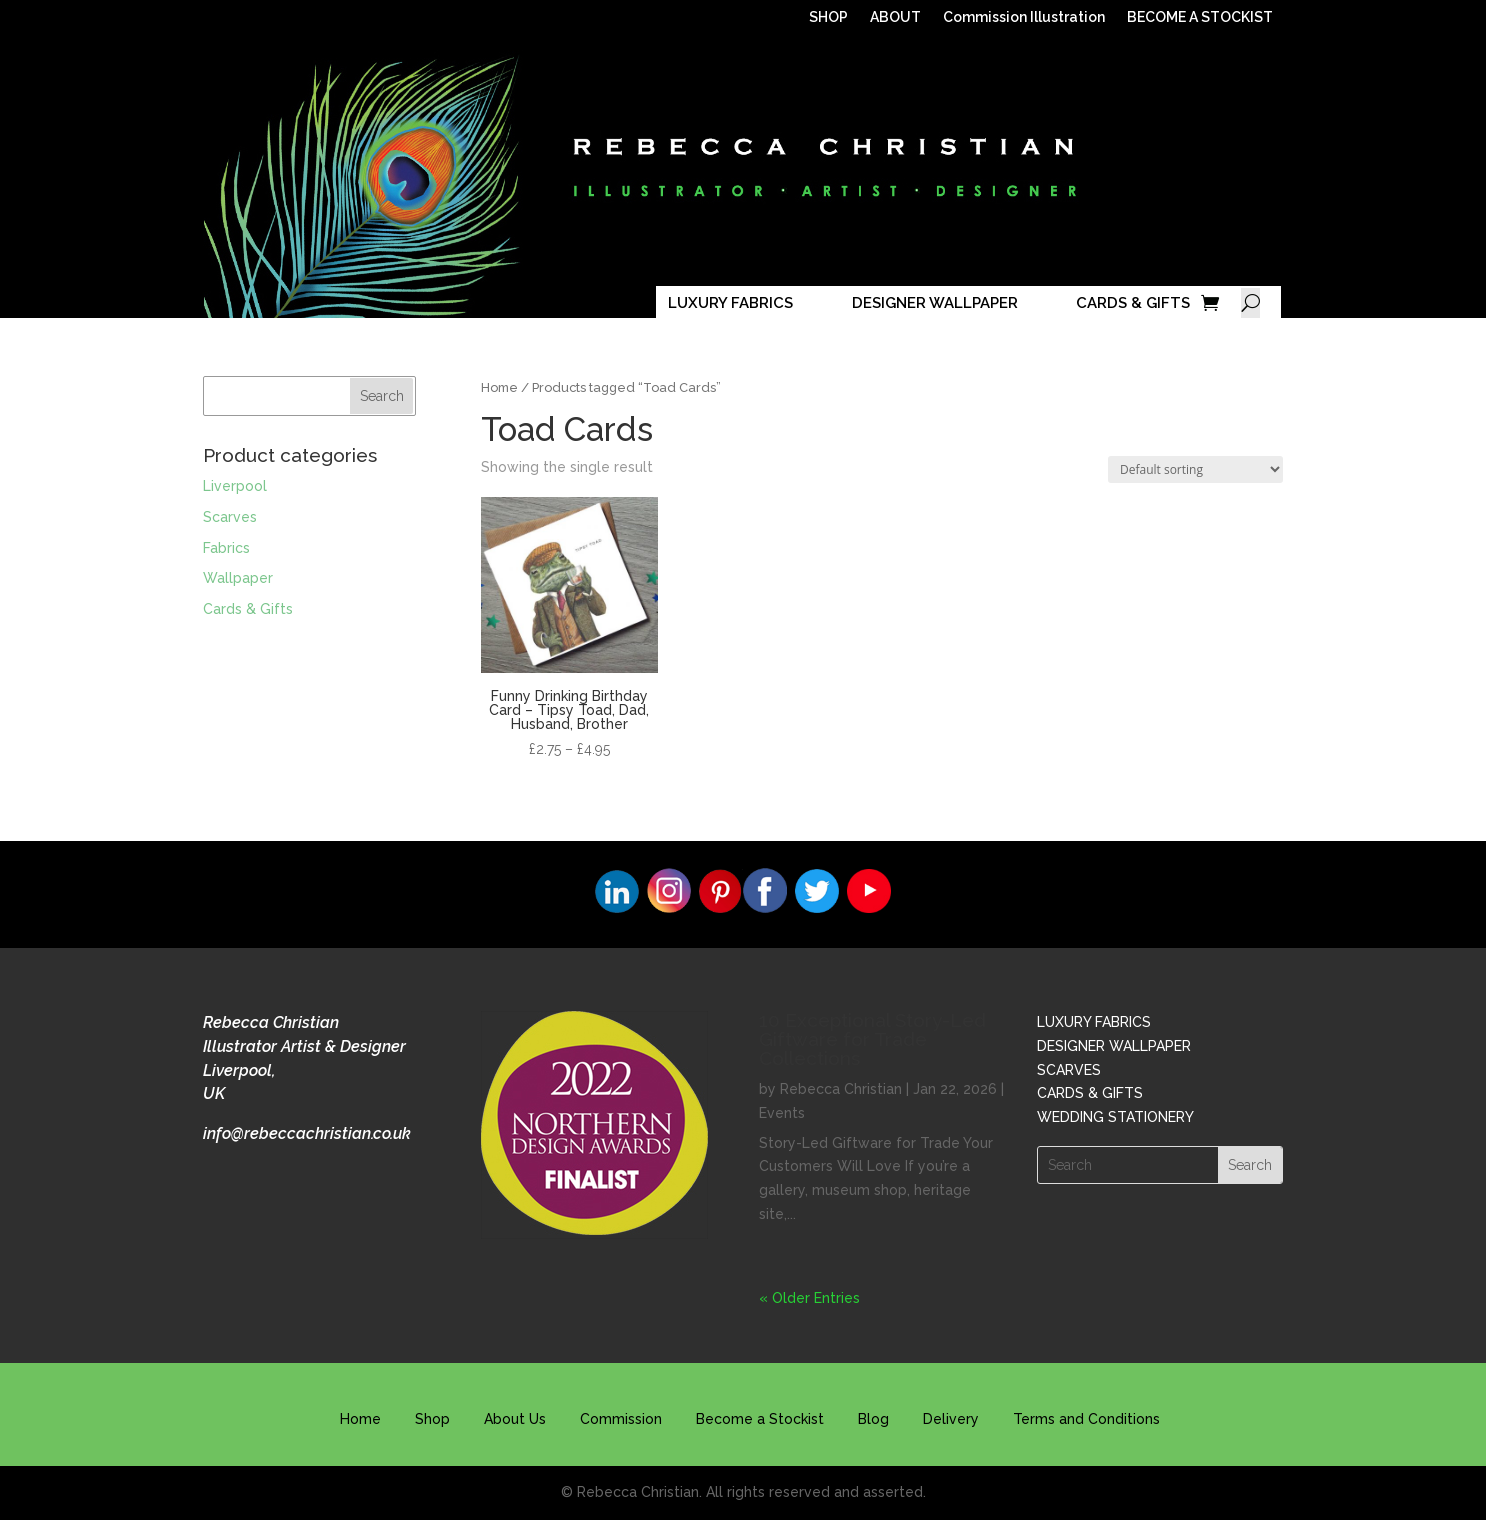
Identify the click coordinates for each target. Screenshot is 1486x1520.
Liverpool (235, 486)
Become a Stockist (760, 1419)
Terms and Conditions (1086, 1419)
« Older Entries (809, 1298)
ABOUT (895, 17)
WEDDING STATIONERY (1115, 1117)
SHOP (828, 17)
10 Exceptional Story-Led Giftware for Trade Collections (872, 1039)
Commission (621, 1419)
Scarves (230, 517)
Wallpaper (238, 578)
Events (782, 1113)
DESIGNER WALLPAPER (935, 303)
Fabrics (226, 548)
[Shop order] (1195, 469)
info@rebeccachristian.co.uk (307, 1133)
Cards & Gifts (248, 609)
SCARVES (1069, 1070)
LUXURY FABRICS (730, 303)
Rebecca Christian (841, 1089)
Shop (432, 1419)
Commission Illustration (1024, 17)
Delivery (951, 1419)
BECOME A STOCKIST (1200, 17)
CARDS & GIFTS (1133, 303)
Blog (873, 1419)
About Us (515, 1419)
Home (499, 387)
